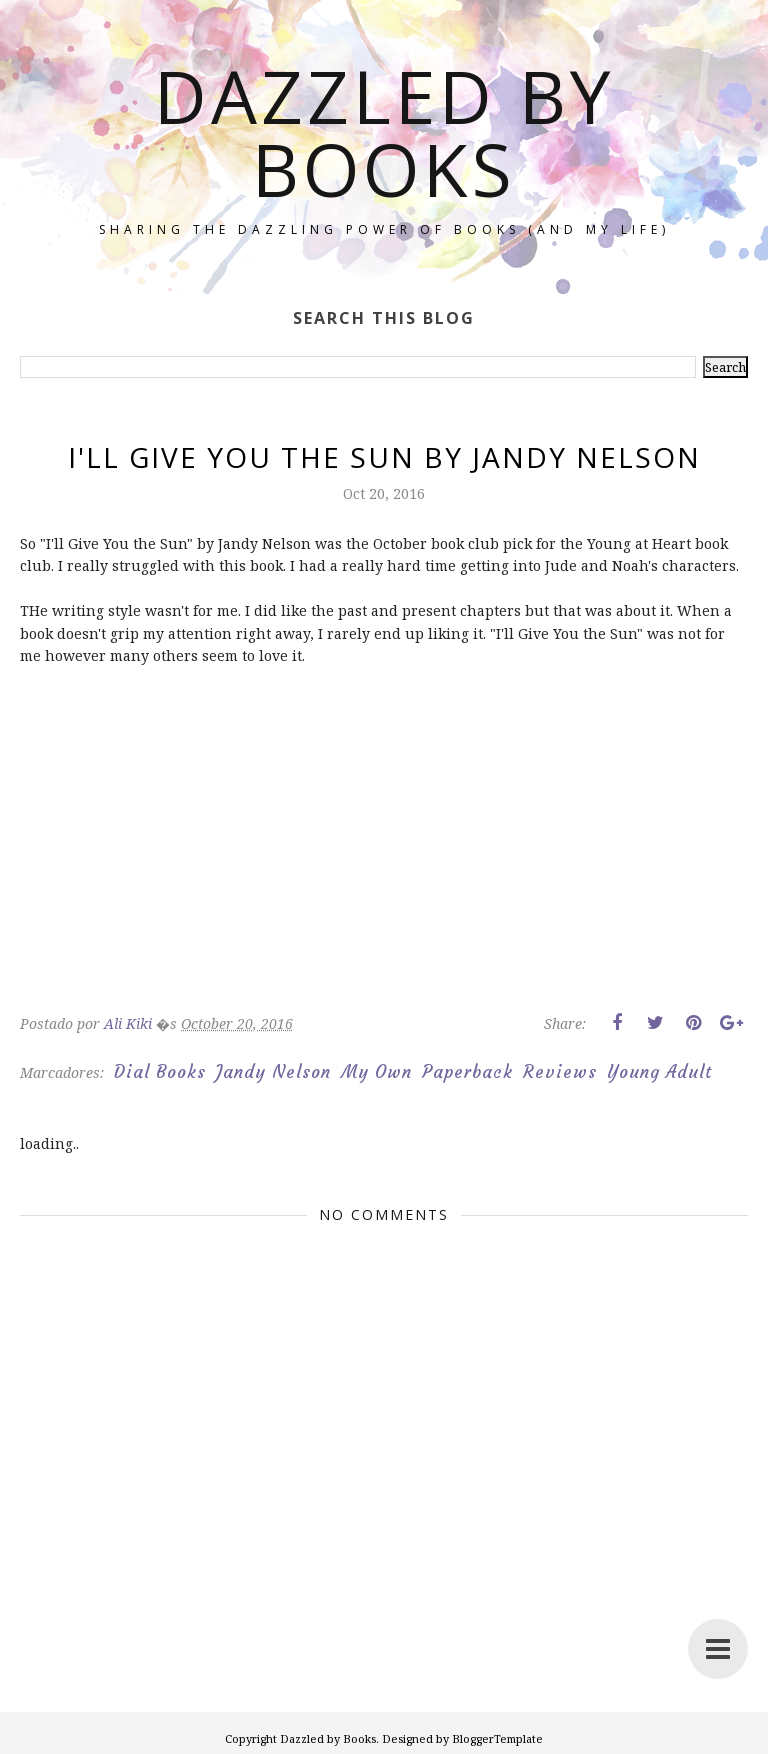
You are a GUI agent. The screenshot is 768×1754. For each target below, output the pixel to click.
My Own (376, 1072)
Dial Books (160, 1072)
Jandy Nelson (273, 1072)
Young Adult (659, 1072)
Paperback (467, 1072)
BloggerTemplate (497, 1738)
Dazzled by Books (384, 132)
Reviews (560, 1072)
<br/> (80, 855)
